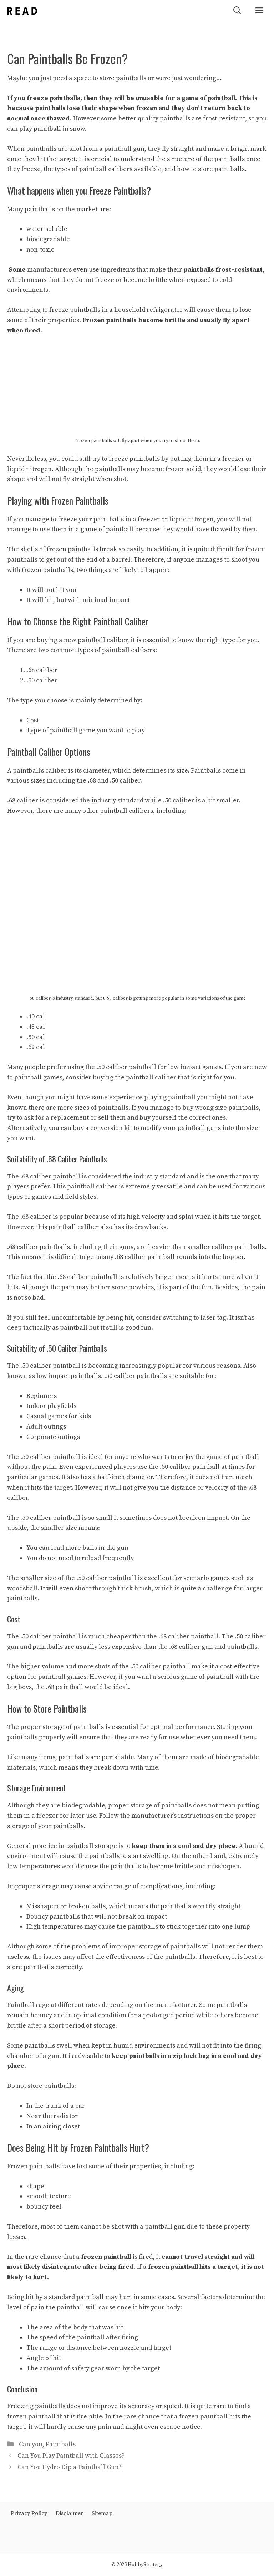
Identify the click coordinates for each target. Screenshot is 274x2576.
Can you (30, 2444)
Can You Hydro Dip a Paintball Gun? (69, 2467)
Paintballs (61, 2444)
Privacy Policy (29, 2513)
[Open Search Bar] (237, 11)
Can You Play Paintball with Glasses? (71, 2456)
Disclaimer (69, 2513)
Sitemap (102, 2513)
